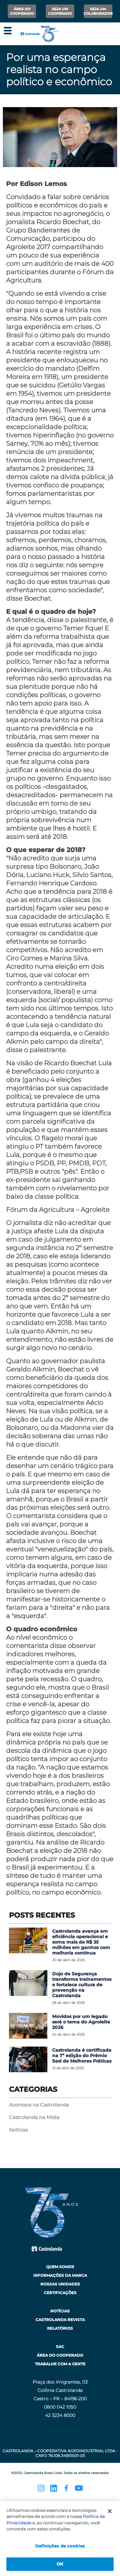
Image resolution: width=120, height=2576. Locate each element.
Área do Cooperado (22, 11)
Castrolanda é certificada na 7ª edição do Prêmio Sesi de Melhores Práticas (81, 2055)
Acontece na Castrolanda (39, 2105)
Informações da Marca (60, 2275)
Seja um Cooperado (60, 11)
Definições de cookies (60, 2545)
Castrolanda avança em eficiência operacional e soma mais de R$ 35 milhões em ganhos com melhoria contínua (81, 1942)
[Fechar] (110, 2511)
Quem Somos (60, 2266)
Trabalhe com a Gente (60, 2363)
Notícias (18, 2130)
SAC (60, 2346)
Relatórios (60, 2328)
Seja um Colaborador (98, 11)
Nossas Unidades (60, 2284)
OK (60, 2563)
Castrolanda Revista (60, 2319)
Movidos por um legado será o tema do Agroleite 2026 (81, 2022)
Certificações (60, 2292)
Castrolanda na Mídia (34, 2117)
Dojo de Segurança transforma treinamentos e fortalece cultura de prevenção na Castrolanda (81, 1984)
